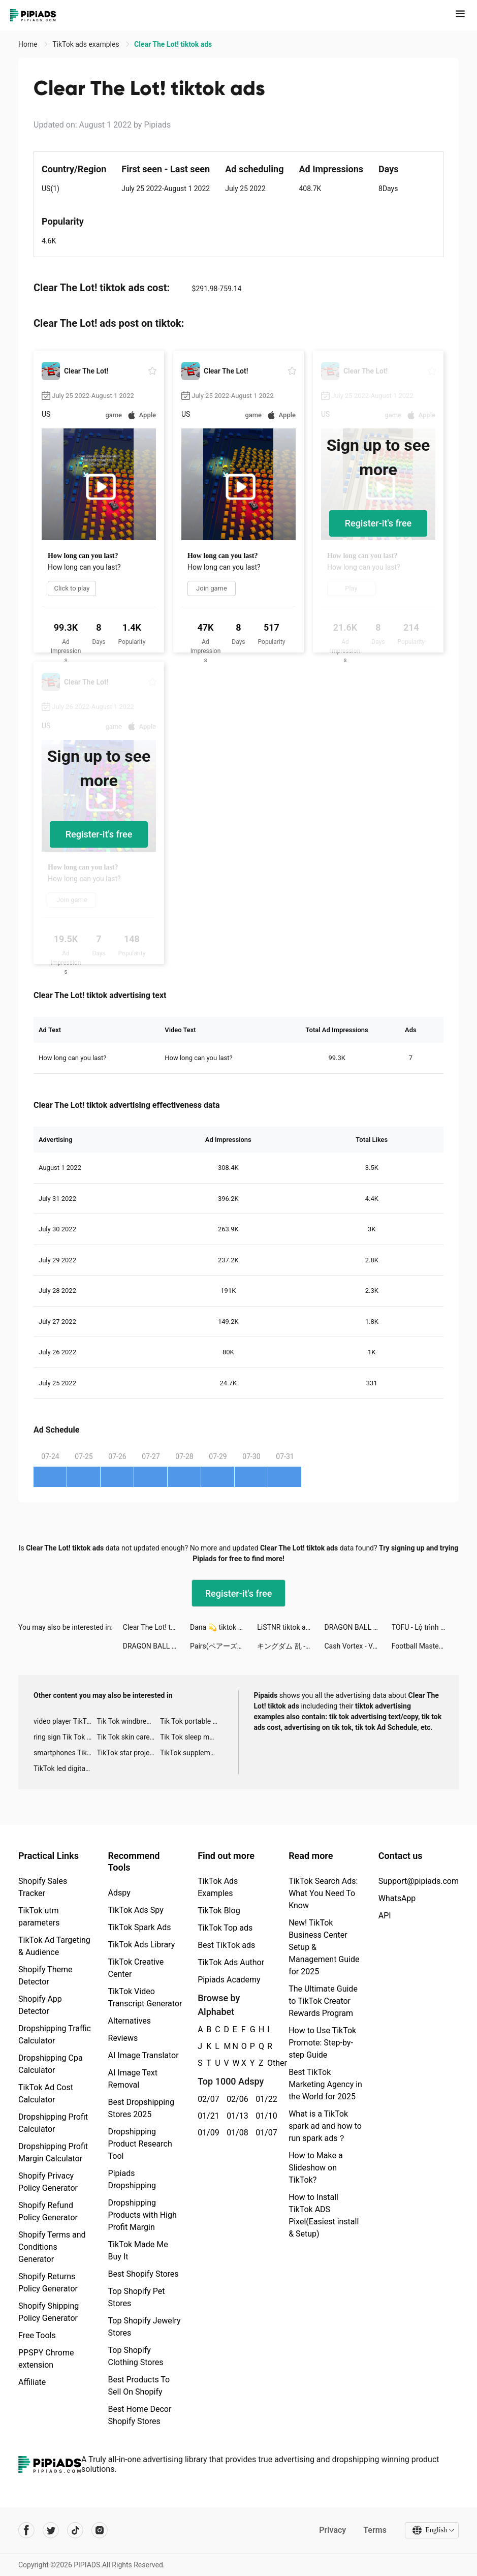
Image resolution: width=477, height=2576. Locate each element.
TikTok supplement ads (191, 1753)
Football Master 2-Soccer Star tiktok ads (425, 1646)
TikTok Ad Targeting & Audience (54, 1946)
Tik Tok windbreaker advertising (128, 1721)
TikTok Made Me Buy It (138, 2250)
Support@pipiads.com (418, 1881)
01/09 (206, 2132)
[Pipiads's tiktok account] (75, 2530)
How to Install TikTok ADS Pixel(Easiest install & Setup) (324, 2215)
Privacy (332, 2530)
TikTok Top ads (225, 1928)
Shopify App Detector (40, 2005)
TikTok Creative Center (136, 1968)
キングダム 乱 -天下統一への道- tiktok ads (290, 1646)
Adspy (119, 1893)
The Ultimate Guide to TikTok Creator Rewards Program (323, 2001)
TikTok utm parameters (38, 1917)
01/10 (264, 2116)
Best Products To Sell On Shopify (139, 2386)
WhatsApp (397, 1898)
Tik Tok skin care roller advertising (128, 1737)
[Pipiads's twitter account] (51, 2530)
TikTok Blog (219, 1910)
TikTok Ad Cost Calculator (45, 2093)
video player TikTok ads (65, 1721)
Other (267, 2063)
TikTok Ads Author (231, 1962)
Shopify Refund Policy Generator (48, 2211)
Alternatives (129, 2021)
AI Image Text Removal (132, 2079)
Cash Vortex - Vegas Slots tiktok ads (358, 1646)
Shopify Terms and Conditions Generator (52, 2247)
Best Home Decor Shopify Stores (140, 2415)
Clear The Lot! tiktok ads (156, 1627)
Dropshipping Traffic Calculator (54, 2034)
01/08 (235, 2132)
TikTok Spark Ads (139, 1927)
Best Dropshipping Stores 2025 (141, 2108)
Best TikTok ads (226, 1945)
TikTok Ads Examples (218, 1887)
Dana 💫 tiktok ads (219, 1627)
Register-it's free (378, 523)
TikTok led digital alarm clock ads (65, 1768)
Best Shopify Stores (143, 2274)
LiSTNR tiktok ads (285, 1627)
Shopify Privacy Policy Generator (48, 2182)
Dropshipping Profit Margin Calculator (53, 2152)
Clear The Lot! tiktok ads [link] (173, 44)
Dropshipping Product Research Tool (140, 2144)
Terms (375, 2530)
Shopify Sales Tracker (42, 1887)
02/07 (206, 2099)
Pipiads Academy (229, 1979)
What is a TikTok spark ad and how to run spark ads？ (325, 2126)
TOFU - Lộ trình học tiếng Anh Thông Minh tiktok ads (425, 1627)
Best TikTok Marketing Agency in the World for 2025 (325, 2084)
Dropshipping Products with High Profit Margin (142, 2215)
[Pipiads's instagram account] (99, 2530)
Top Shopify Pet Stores (136, 2297)
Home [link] (28, 44)
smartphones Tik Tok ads (65, 1753)
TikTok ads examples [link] (86, 44)
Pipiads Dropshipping (132, 2179)
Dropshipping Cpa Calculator (50, 2064)
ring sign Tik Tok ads (65, 1737)
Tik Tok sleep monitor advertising (191, 1737)
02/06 (235, 2099)
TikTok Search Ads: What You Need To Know (323, 1893)
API (384, 1915)
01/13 (235, 2116)
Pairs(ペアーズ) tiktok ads (223, 1646)
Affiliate (32, 2382)
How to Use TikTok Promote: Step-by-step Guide (322, 2043)
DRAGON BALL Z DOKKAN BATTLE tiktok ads (358, 1627)
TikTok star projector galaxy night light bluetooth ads (128, 1753)
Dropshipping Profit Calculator (53, 2123)
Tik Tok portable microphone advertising (191, 1721)
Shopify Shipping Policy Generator (48, 2312)
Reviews (123, 2038)
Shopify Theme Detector (45, 1976)
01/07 (264, 2132)
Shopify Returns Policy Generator (48, 2282)
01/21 (206, 2116)
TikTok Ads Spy (136, 1910)
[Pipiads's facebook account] (26, 2530)
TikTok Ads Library (141, 1944)
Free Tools (37, 2335)
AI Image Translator (143, 2055)
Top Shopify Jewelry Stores (144, 2327)
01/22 (264, 2099)
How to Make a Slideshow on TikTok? (315, 2168)
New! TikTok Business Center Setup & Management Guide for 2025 (324, 1947)
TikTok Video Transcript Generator (145, 1997)
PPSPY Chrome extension (46, 2359)
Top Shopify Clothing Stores (136, 2356)
